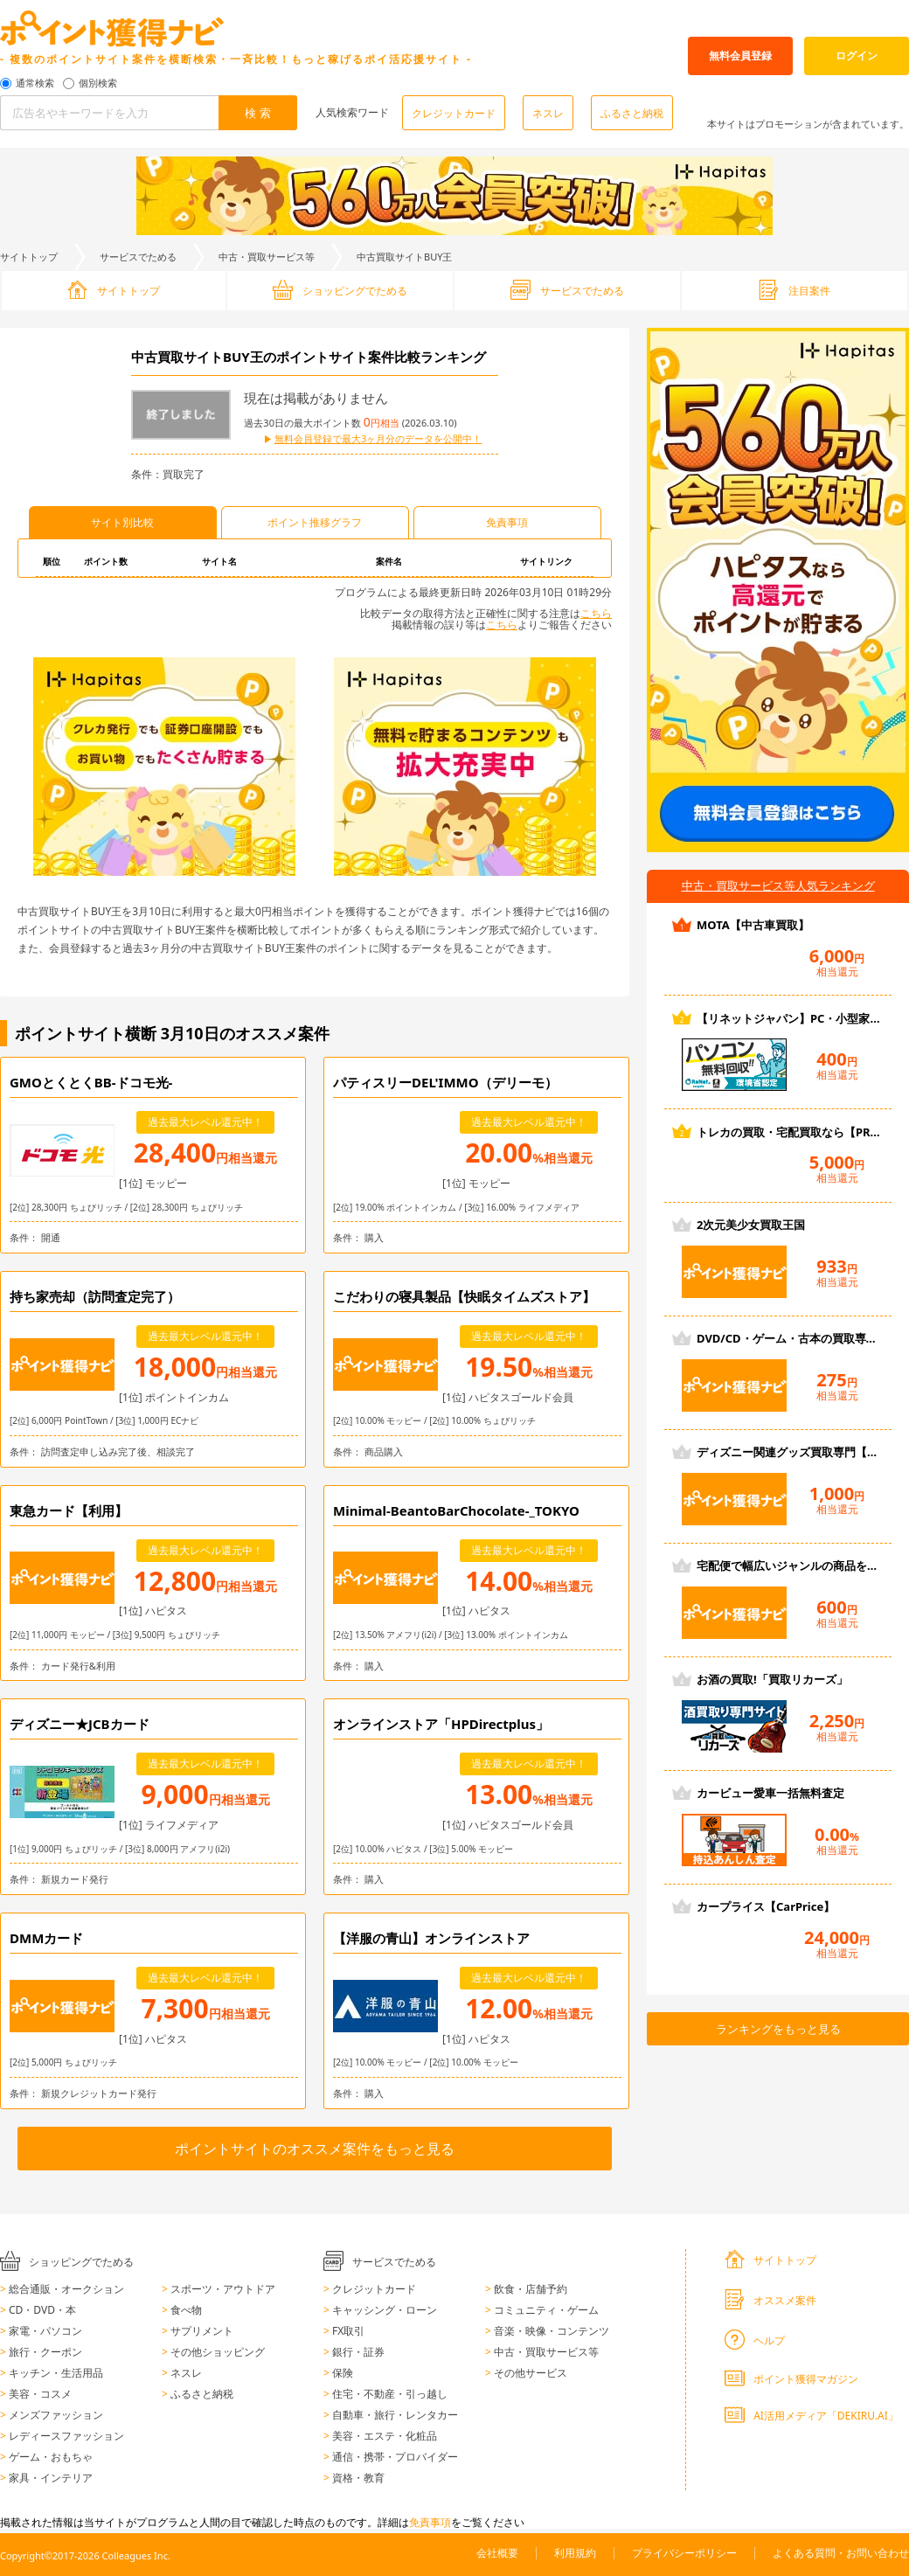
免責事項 (430, 2522)
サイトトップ (29, 256)
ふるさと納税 (631, 113)
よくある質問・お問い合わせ (841, 2552)
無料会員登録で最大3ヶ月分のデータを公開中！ (378, 439)
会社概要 (497, 2552)
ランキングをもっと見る (778, 2029)
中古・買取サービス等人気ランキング (778, 885)
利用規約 (575, 2552)
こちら (596, 613)
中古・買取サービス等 (267, 256)
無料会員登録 (740, 55)
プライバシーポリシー (684, 2552)
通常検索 (35, 83)
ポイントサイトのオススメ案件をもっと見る (314, 2148)
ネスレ (548, 113)
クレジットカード (454, 113)
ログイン (857, 55)
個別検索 (98, 83)
